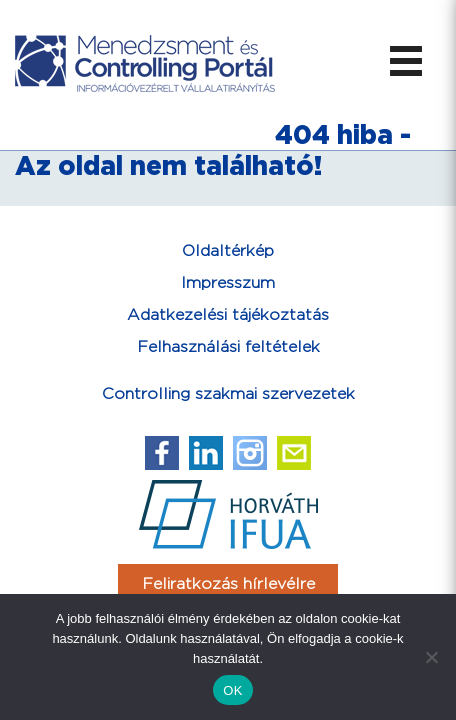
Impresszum (228, 283)
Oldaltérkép (228, 251)
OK (232, 690)
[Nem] (431, 657)
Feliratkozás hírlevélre (228, 584)
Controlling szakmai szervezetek (228, 394)
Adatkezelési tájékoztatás (228, 315)
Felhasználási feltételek (228, 347)
